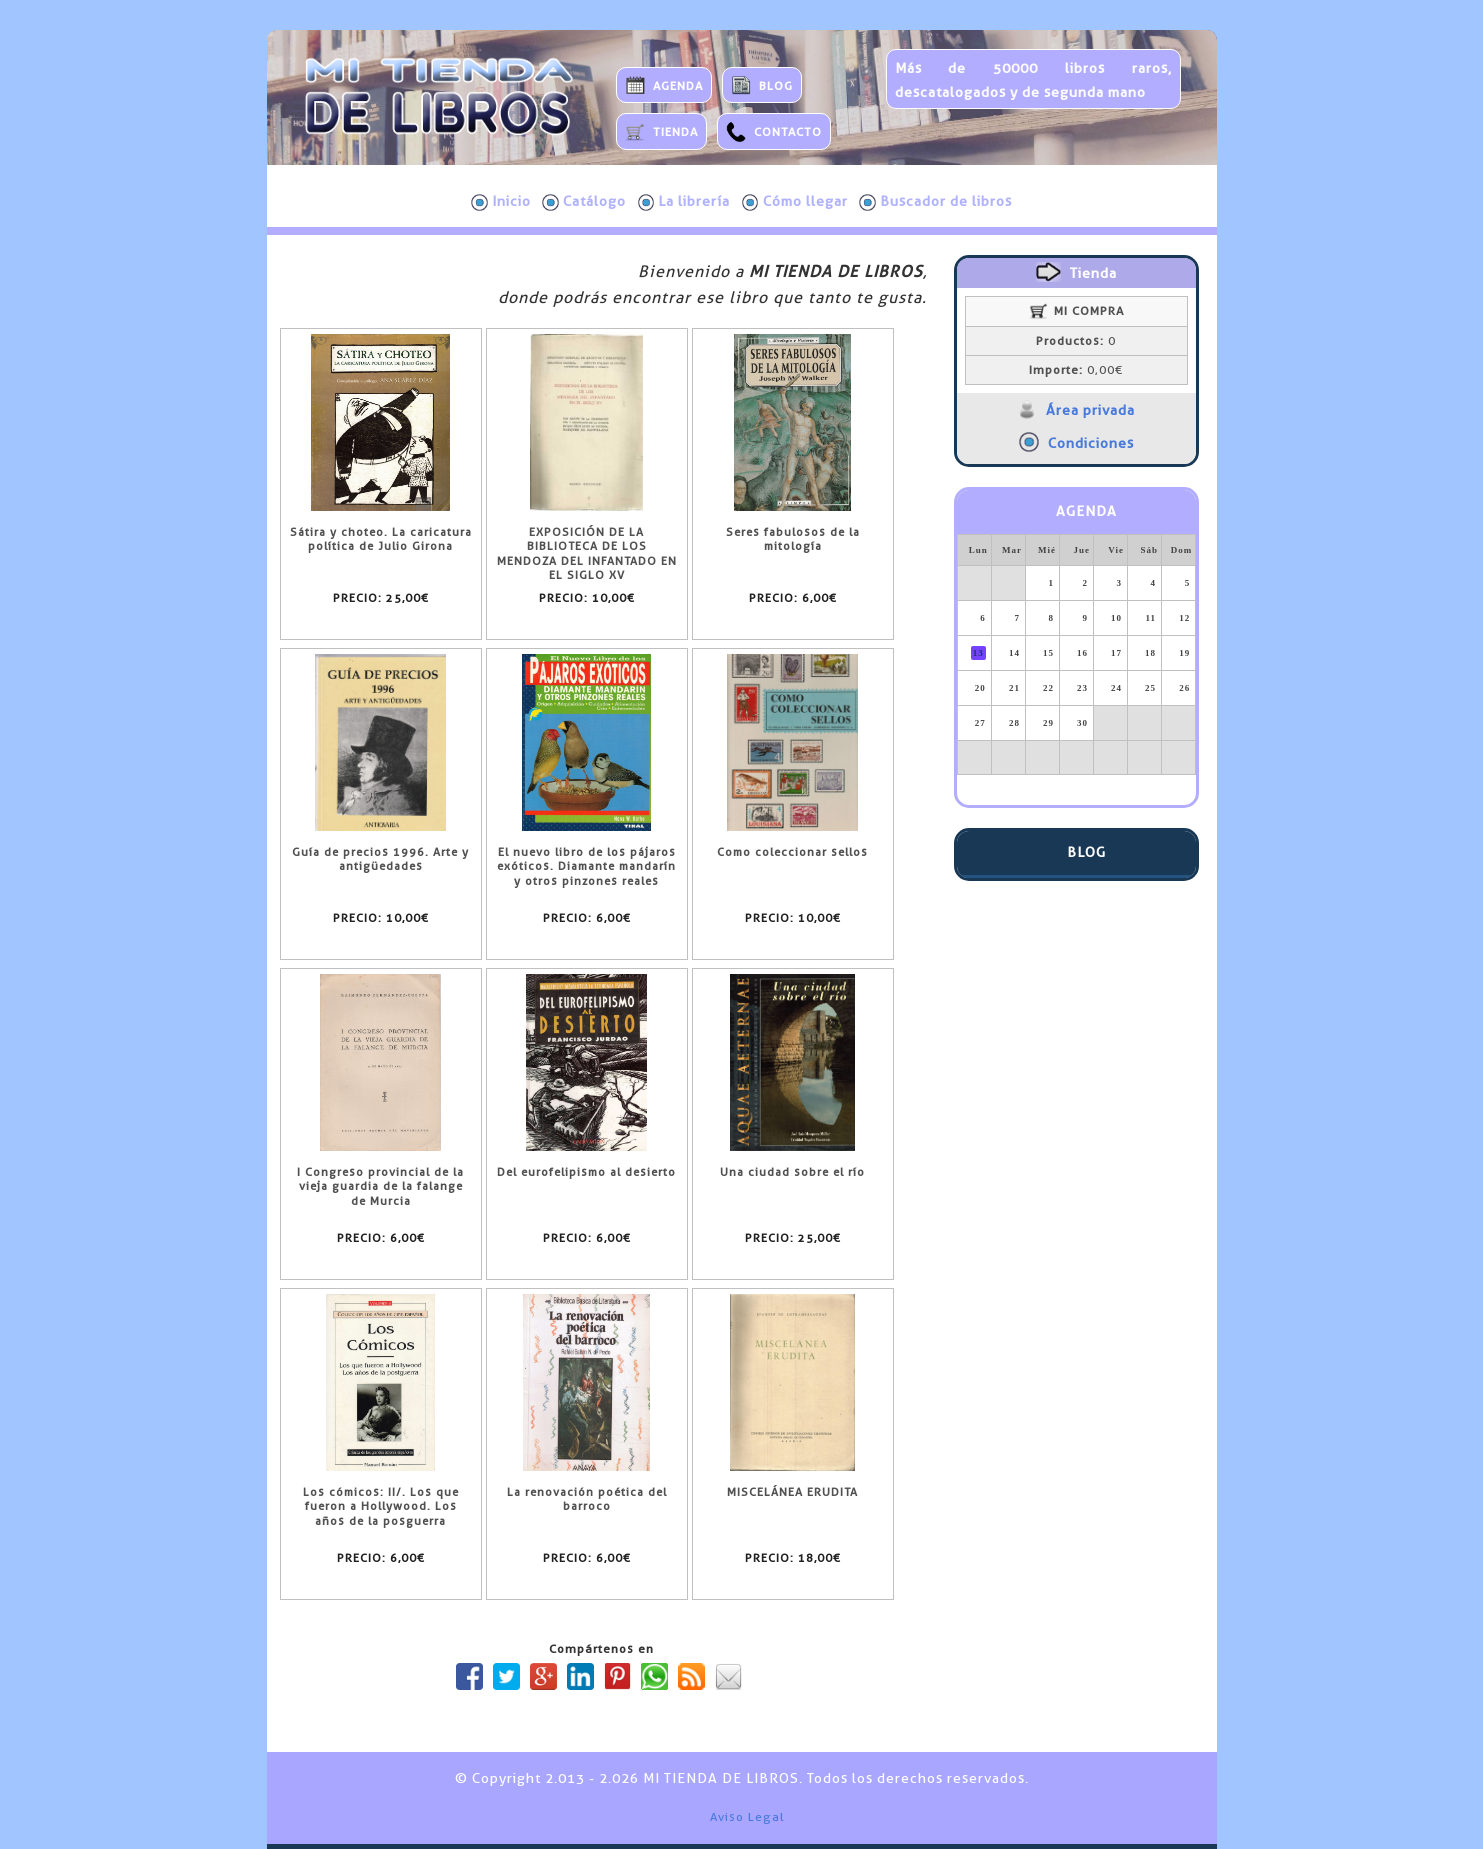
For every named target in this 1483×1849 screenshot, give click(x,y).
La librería (684, 202)
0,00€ (1076, 370)
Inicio (501, 202)
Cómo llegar (795, 202)
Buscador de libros (935, 202)
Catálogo (584, 202)
